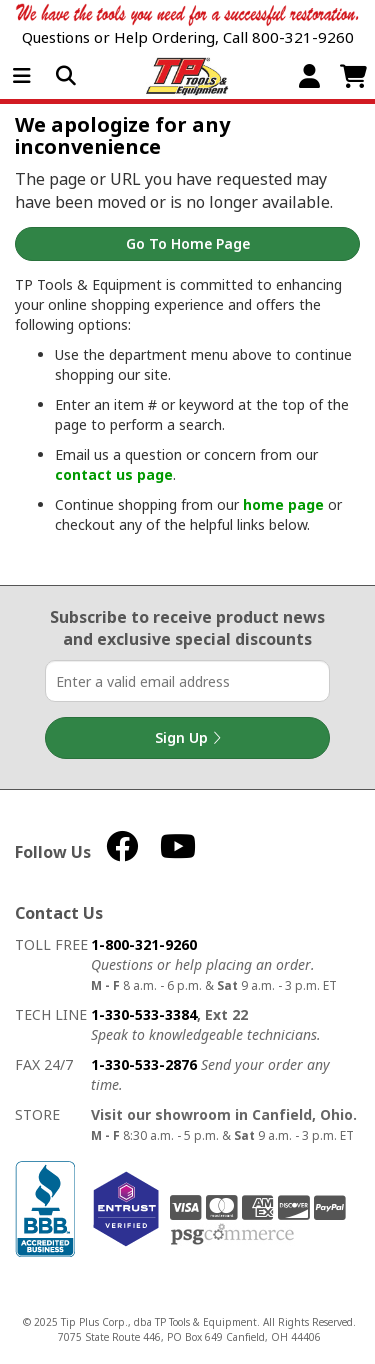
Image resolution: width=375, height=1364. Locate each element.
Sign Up (188, 738)
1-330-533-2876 (144, 1064)
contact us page (114, 474)
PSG (232, 1235)
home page (283, 504)
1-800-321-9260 (144, 944)
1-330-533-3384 (144, 1014)
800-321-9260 (303, 37)
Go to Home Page (188, 243)
